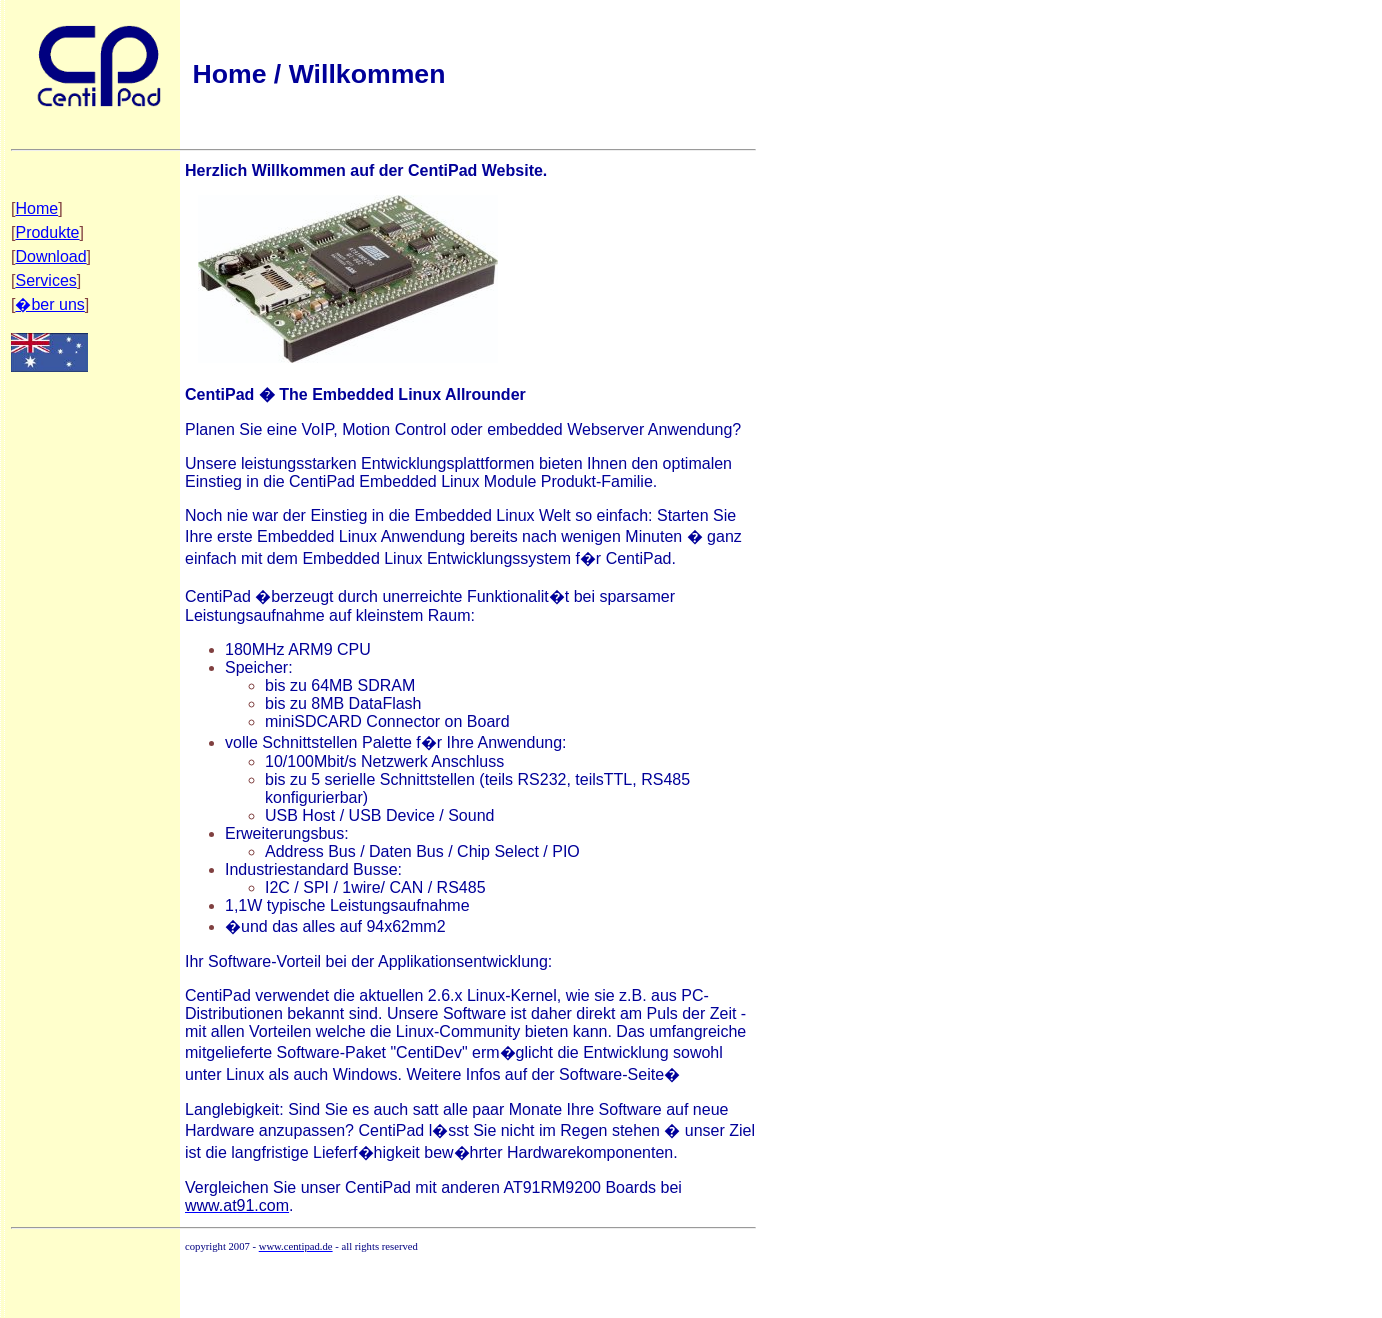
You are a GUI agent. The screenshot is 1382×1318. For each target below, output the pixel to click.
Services (45, 280)
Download (50, 256)
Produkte (47, 232)
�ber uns (49, 304)
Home (36, 208)
